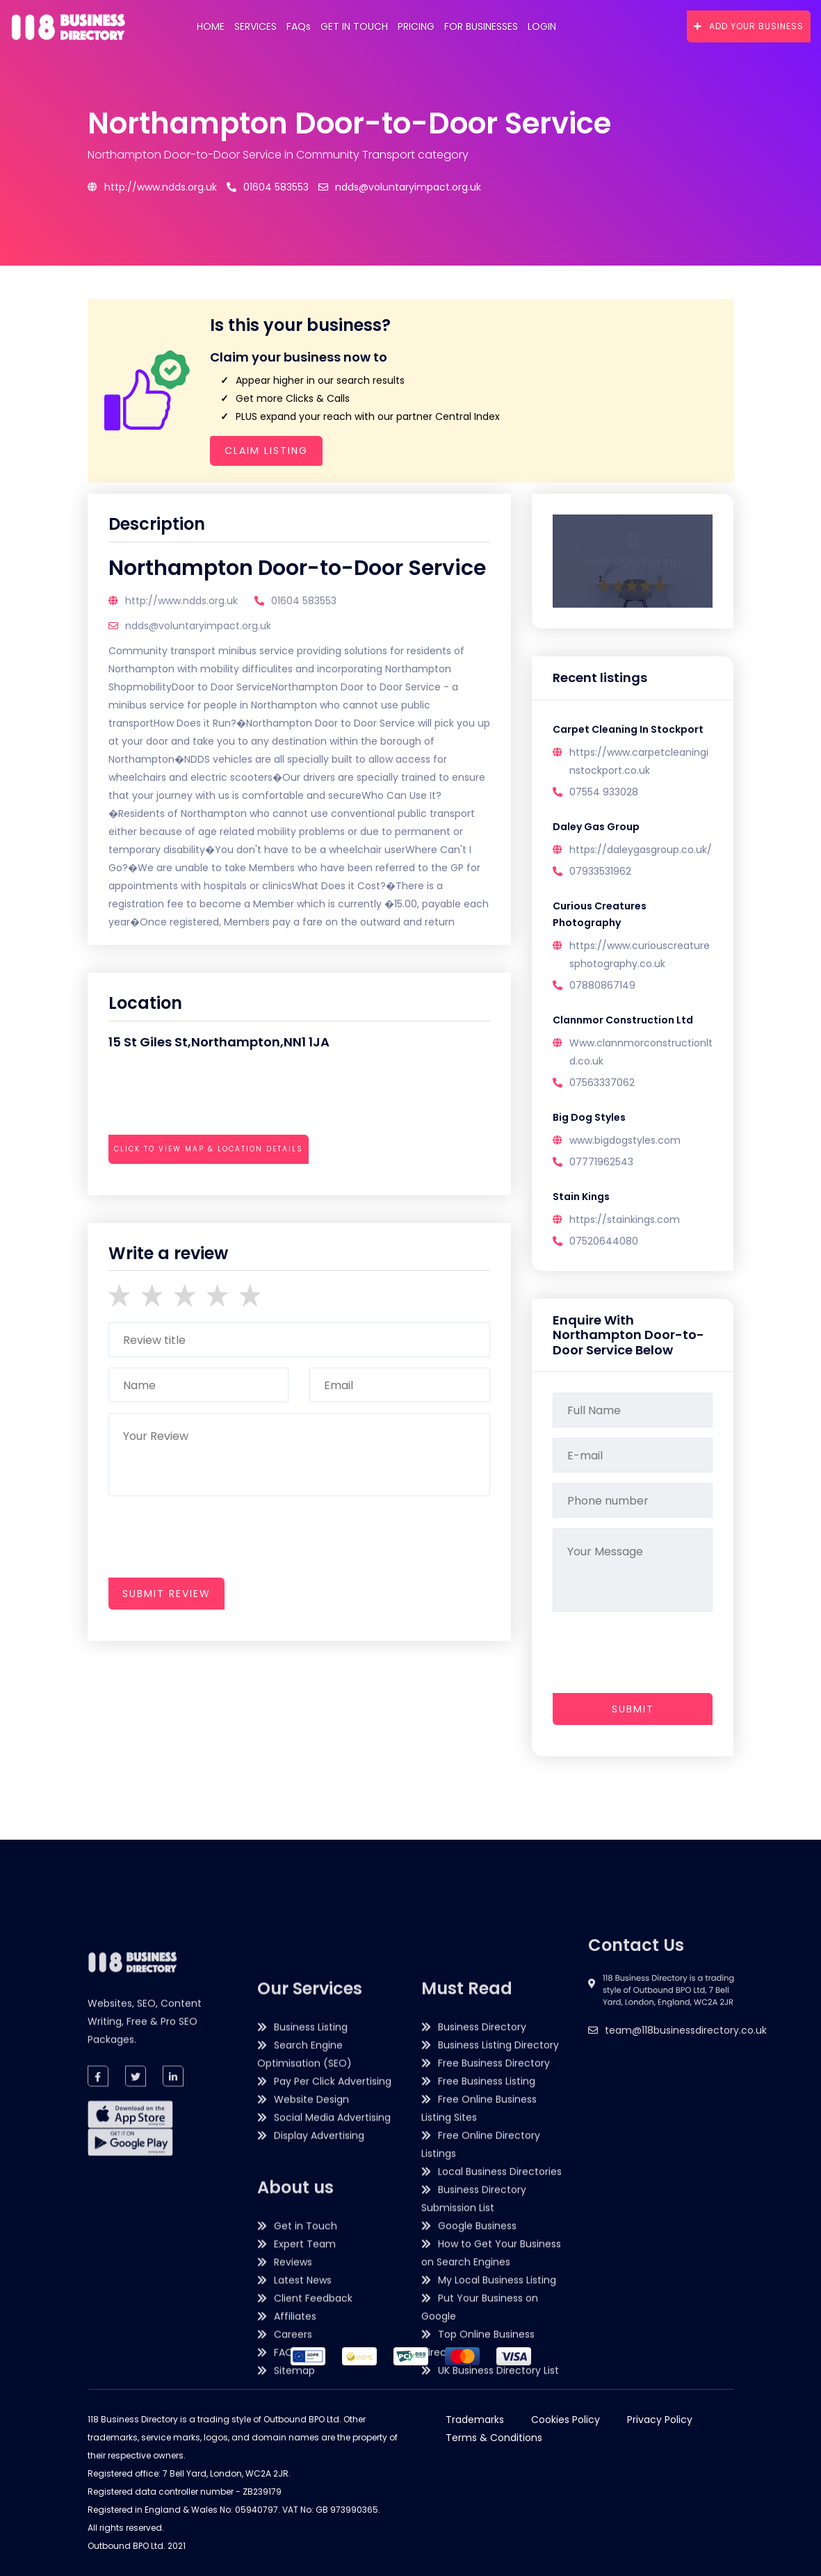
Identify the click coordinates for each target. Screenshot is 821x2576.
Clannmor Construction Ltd (623, 1020)
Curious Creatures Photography (600, 914)
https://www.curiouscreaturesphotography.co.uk (639, 955)
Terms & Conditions (494, 2438)
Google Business (477, 2557)
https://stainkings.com (624, 1219)
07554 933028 (603, 792)
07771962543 (601, 1162)
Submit (633, 1709)
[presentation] (214, 1187)
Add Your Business (749, 26)
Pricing (416, 26)
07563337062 (602, 1082)
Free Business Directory (494, 2394)
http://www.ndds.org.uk (152, 187)
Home (211, 26)
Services (255, 26)
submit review (166, 1594)
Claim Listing (266, 450)
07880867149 (602, 985)
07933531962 (600, 871)
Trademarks (475, 2420)
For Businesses (481, 26)
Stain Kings (581, 1197)
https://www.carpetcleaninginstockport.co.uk (638, 761)
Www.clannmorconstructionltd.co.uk (641, 1052)
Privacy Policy (659, 2420)
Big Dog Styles (589, 1117)
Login (542, 26)
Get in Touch (354, 26)
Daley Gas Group (596, 827)
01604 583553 (268, 187)
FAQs (298, 26)
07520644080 (603, 1241)
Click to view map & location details (208, 1149)
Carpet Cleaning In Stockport (628, 729)
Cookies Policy (565, 2420)
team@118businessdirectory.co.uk (686, 2117)
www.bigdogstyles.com (625, 1140)
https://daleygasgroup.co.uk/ (640, 850)
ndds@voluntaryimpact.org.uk (399, 187)
